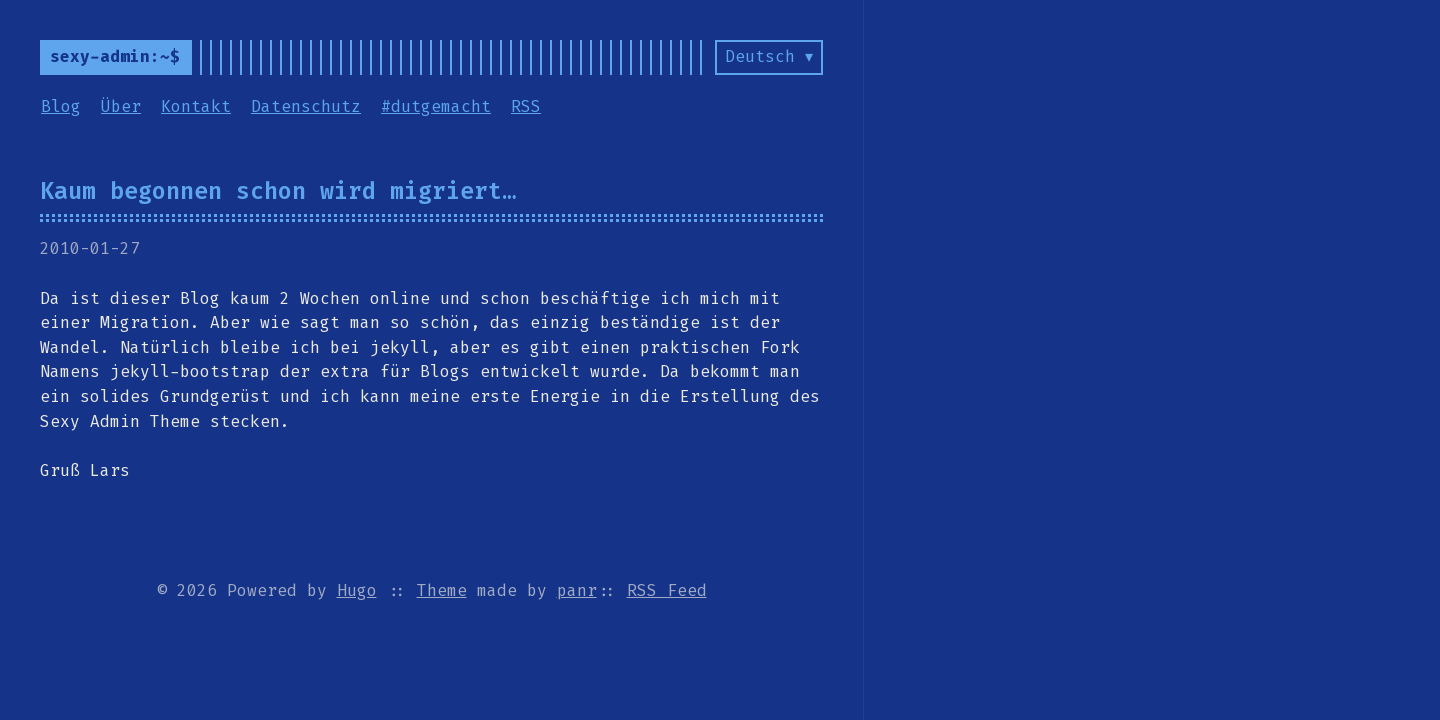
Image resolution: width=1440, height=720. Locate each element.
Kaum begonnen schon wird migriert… (278, 191)
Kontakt (196, 106)
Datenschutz (306, 106)
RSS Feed (667, 590)
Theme (442, 590)
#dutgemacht (436, 106)
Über (121, 106)
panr (577, 590)
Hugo (357, 590)
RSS (526, 106)
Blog (61, 106)
